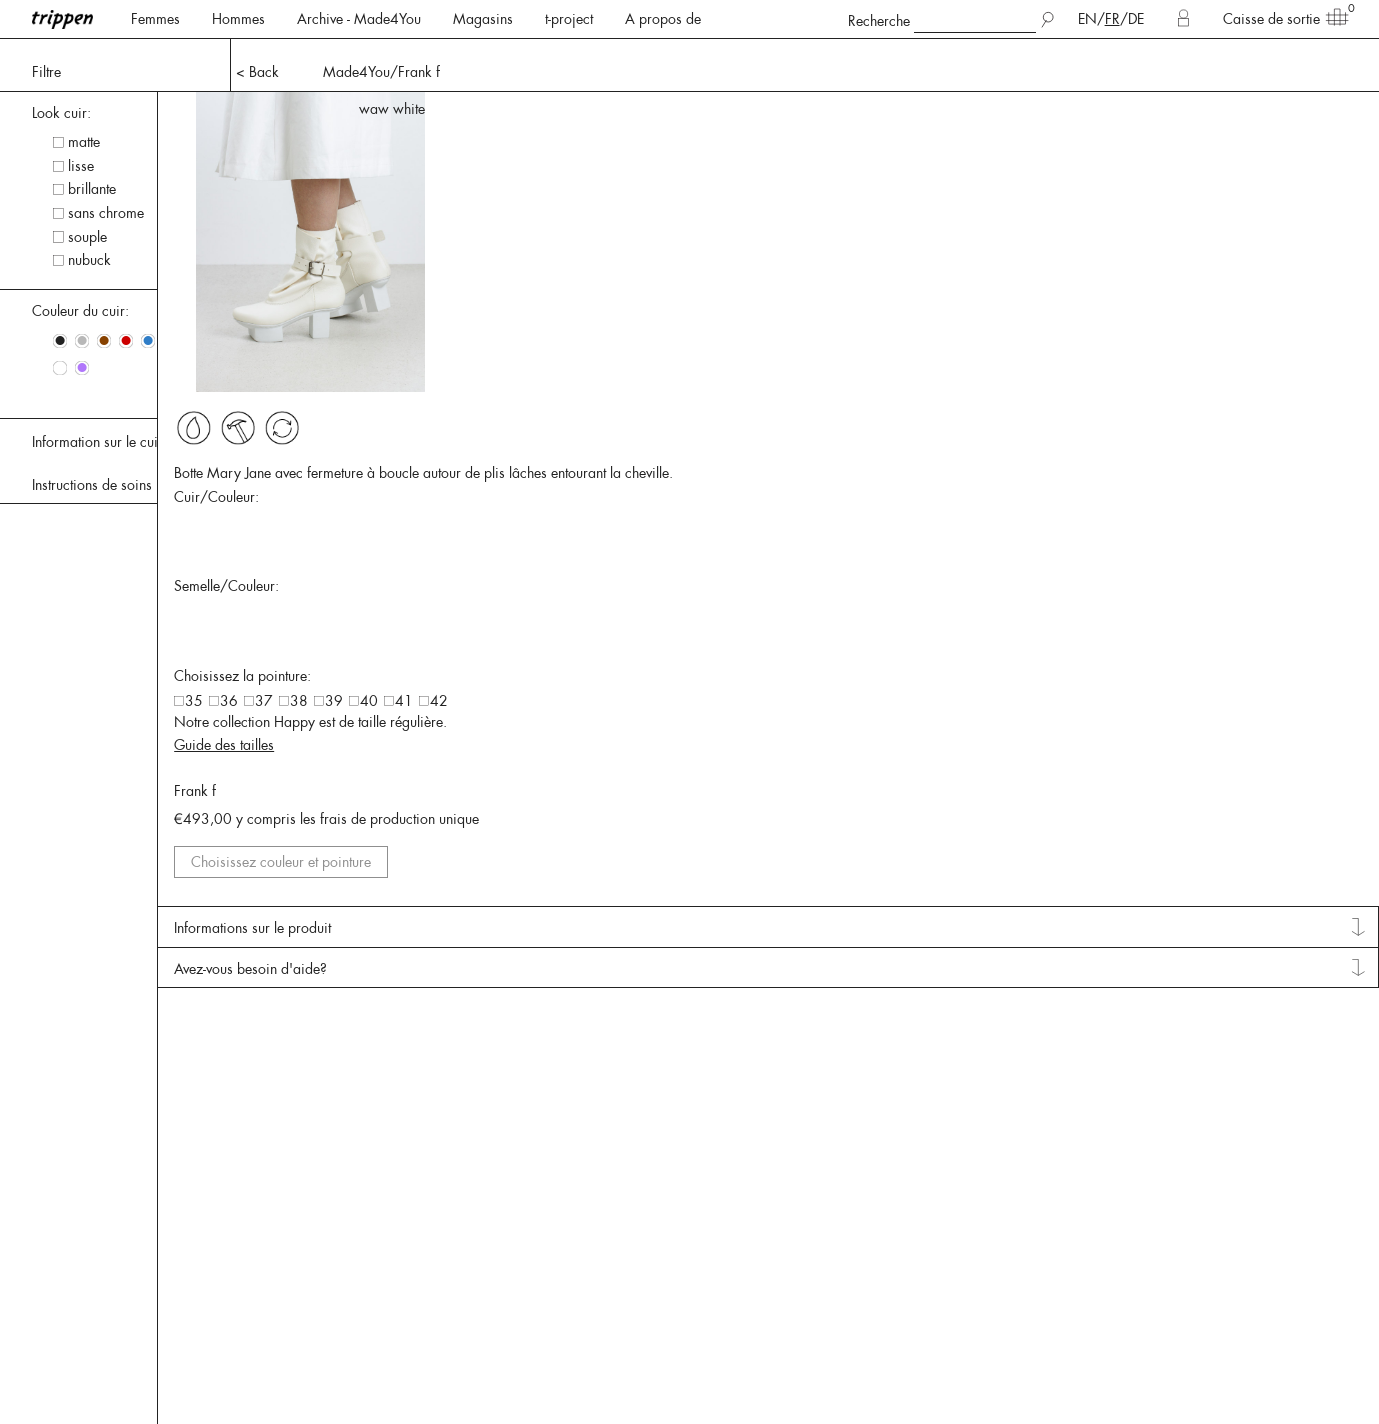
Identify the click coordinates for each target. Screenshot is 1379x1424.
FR (1112, 19)
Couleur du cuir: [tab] (80, 311)
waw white (1330, 109)
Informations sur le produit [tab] (1221, 1051)
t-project (569, 19)
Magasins (483, 19)
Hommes (238, 19)
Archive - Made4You (359, 19)
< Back (257, 72)
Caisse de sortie (1279, 18)
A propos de (663, 19)
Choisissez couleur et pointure (1264, 969)
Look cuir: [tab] (61, 113)
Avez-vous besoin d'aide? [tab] (1217, 1105)
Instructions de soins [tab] (92, 485)
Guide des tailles (1216, 827)
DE (1136, 19)
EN (1087, 19)
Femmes (155, 19)
